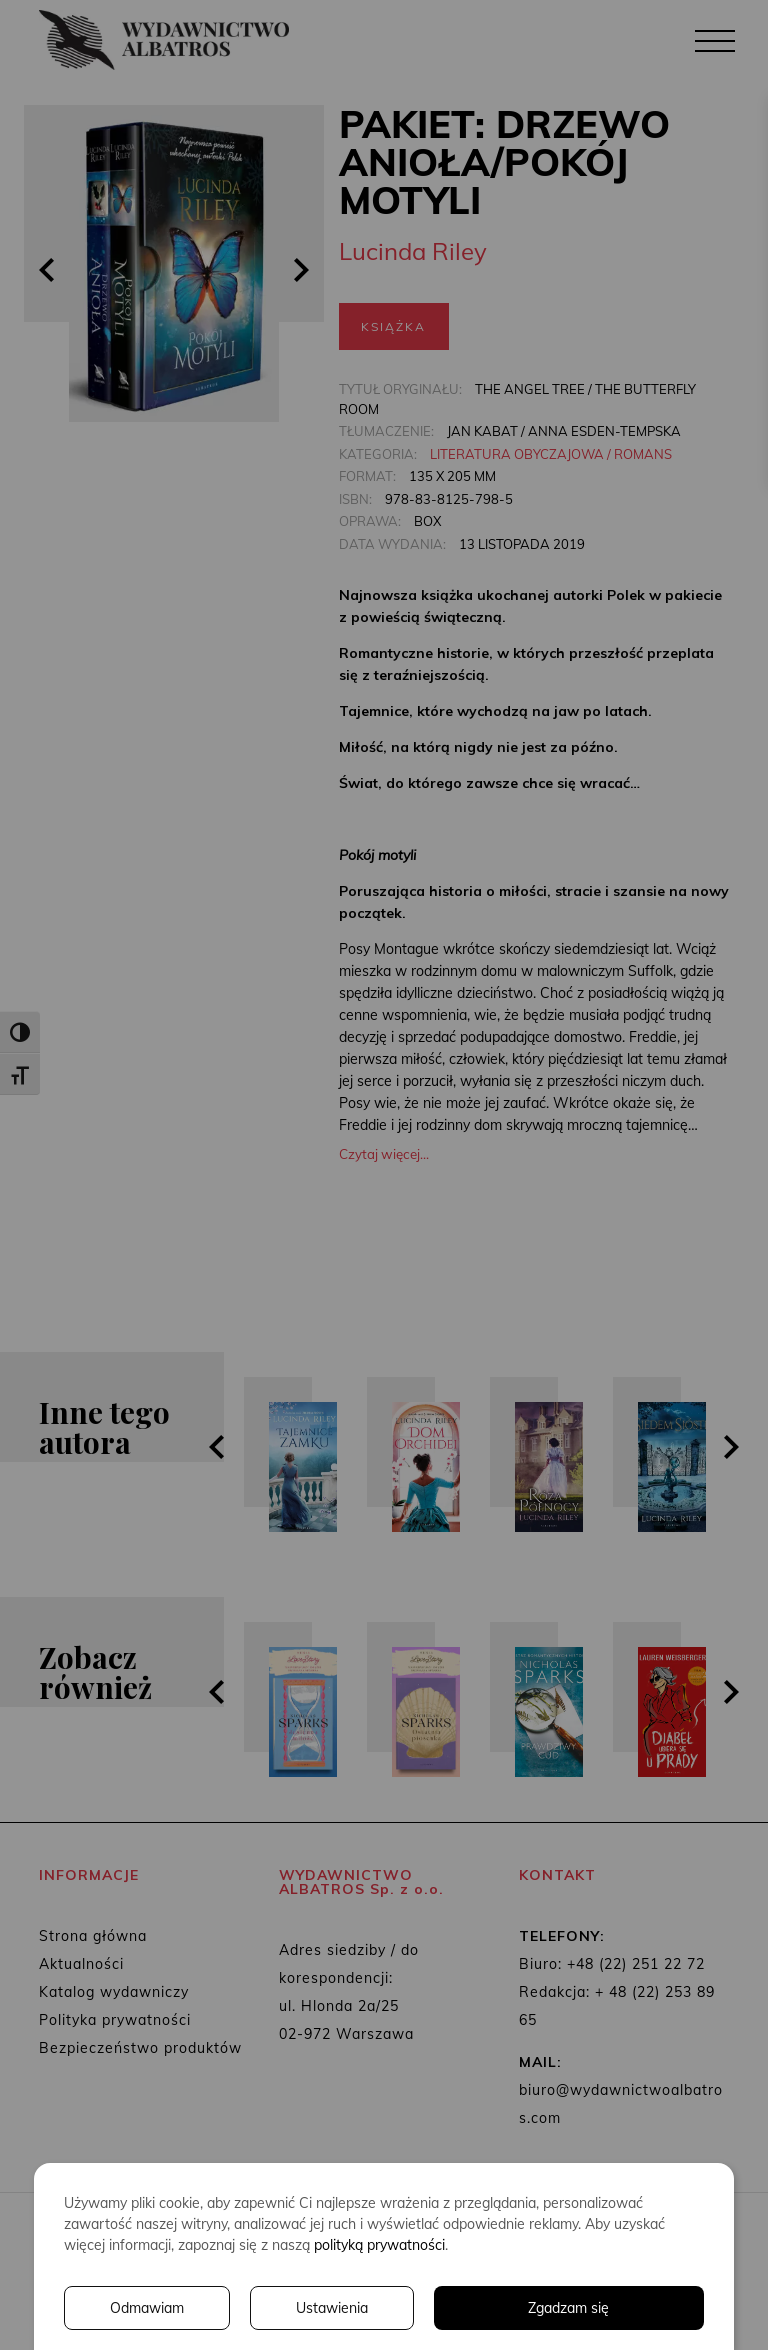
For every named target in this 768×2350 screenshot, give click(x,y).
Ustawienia (332, 2308)
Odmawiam (147, 2308)
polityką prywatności (379, 2245)
